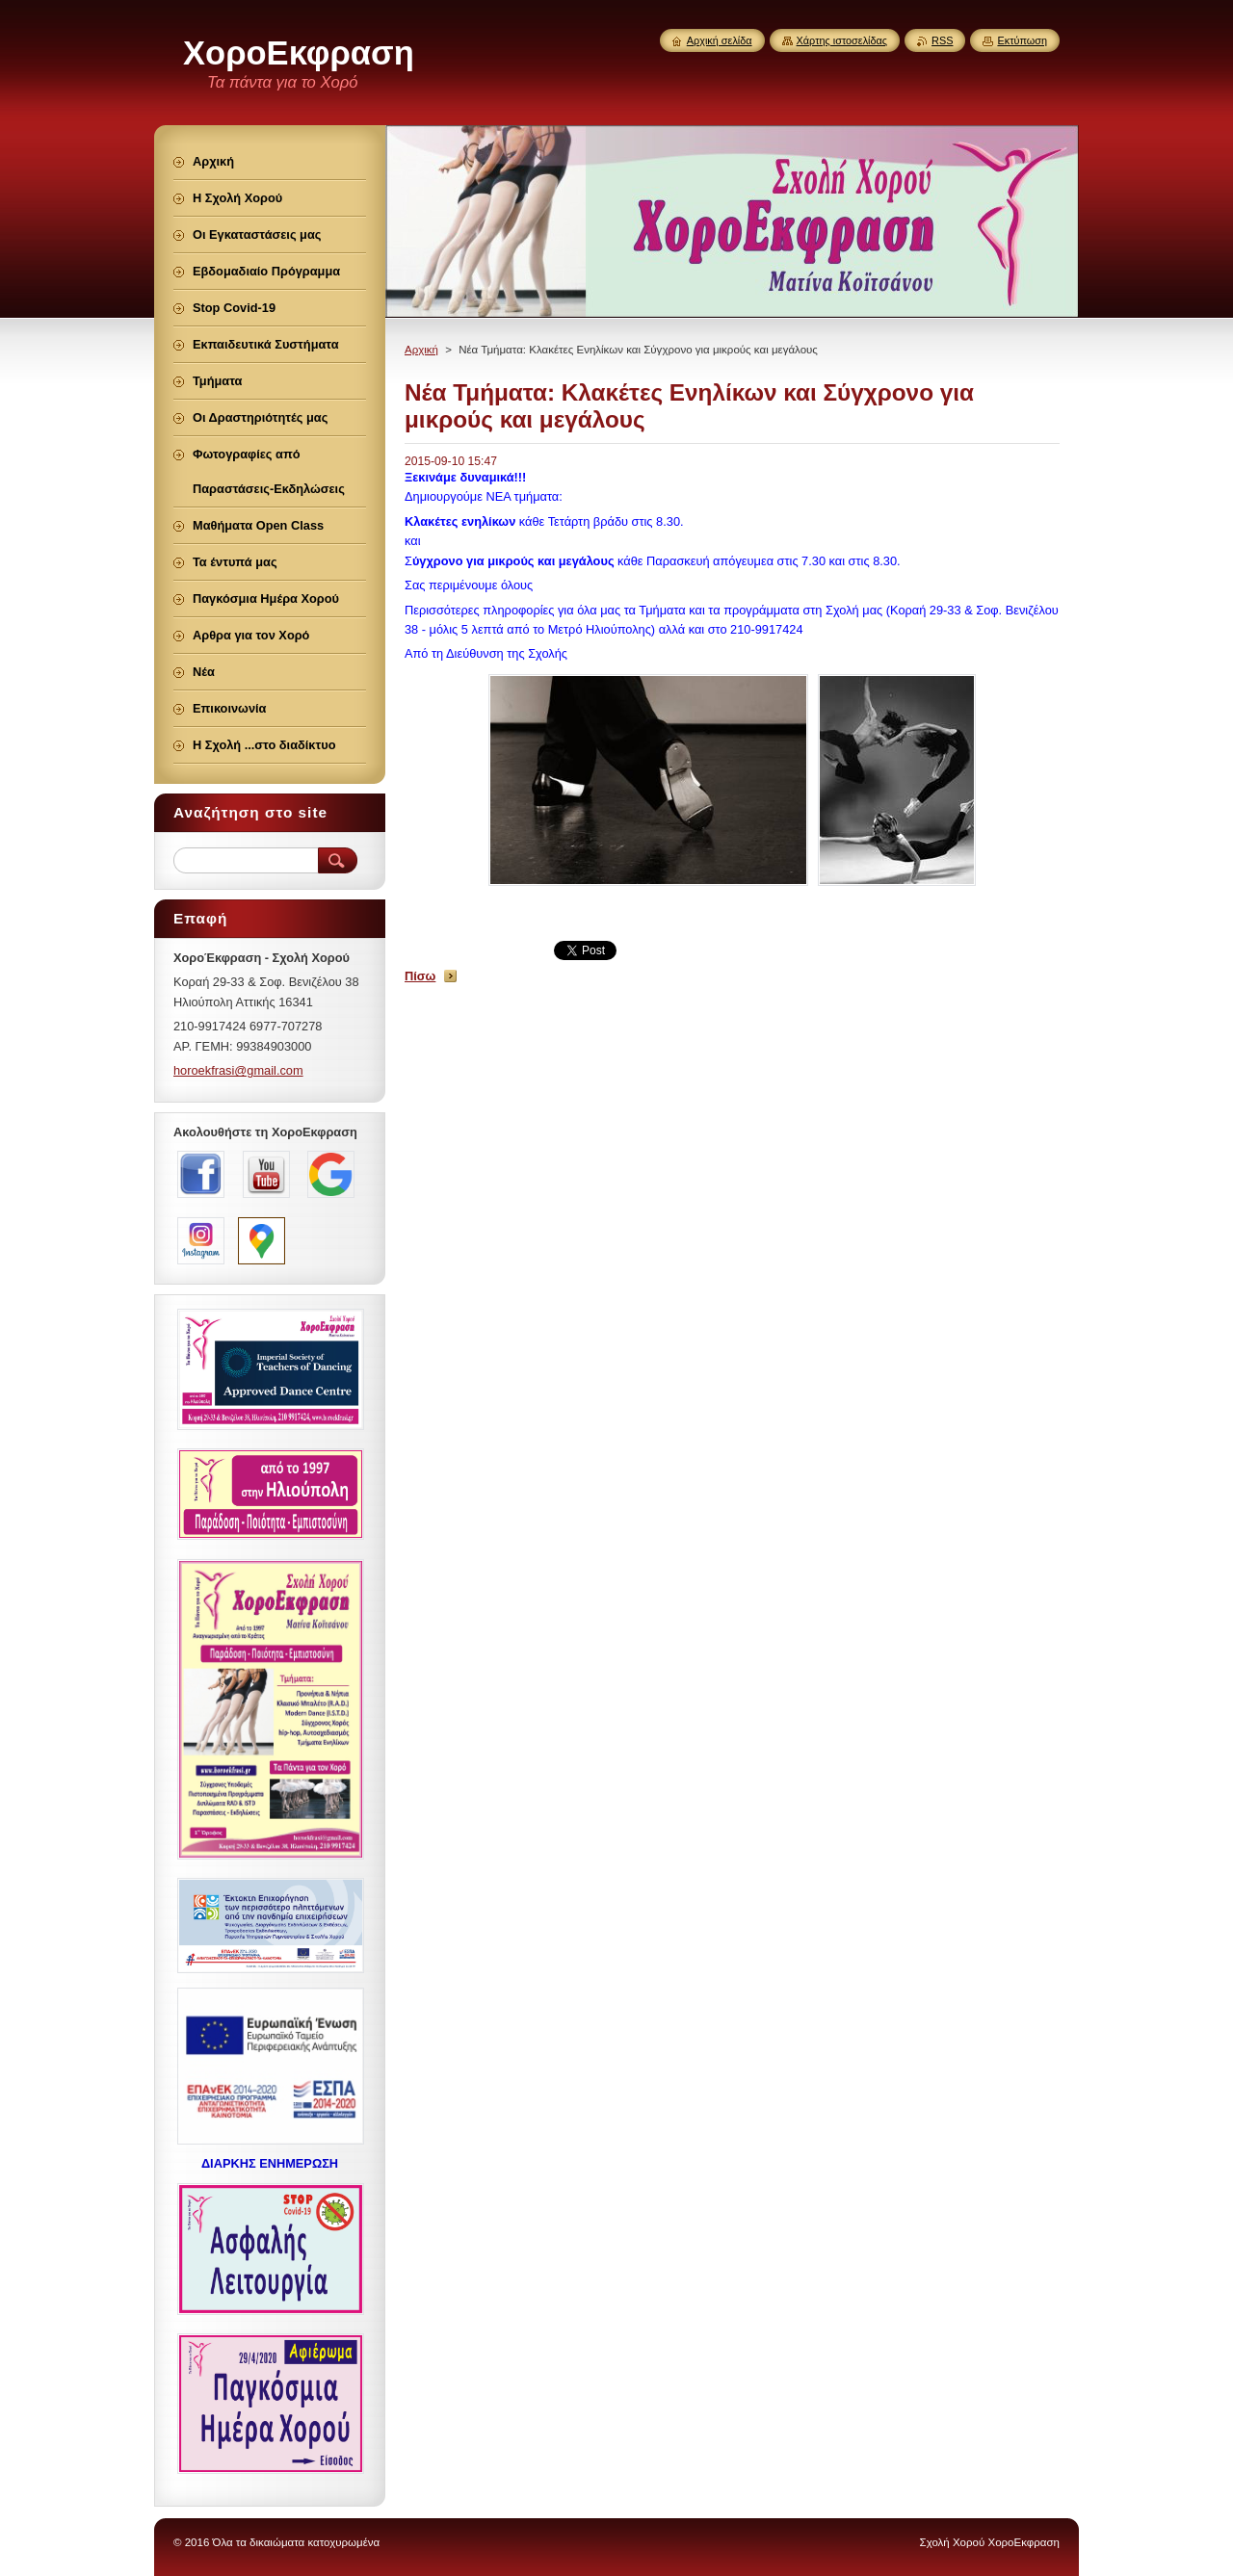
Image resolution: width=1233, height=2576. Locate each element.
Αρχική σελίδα (719, 40)
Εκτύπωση (1022, 40)
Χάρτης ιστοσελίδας (842, 40)
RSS (942, 40)
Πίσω (420, 976)
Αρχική (421, 349)
